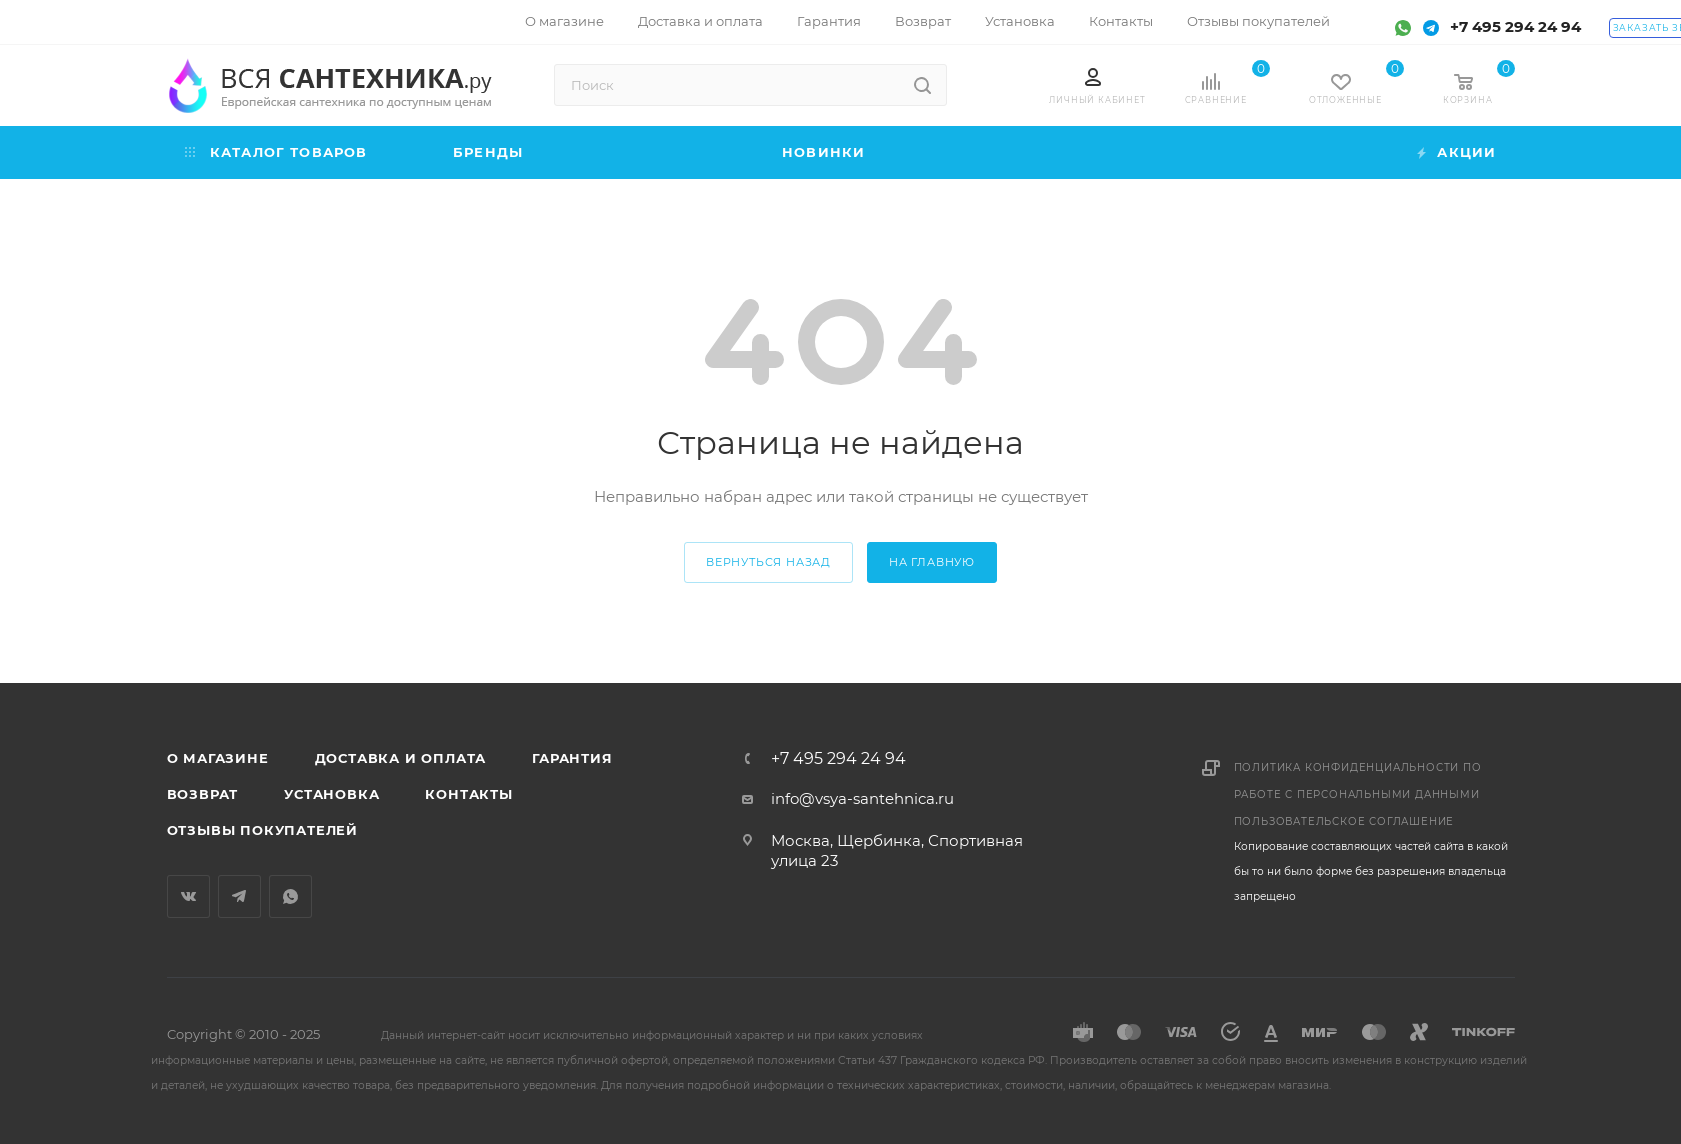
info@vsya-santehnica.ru (862, 798)
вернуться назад (768, 562)
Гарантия (572, 758)
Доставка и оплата (401, 758)
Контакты (468, 794)
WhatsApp (290, 896)
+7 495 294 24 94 (1515, 26)
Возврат (203, 794)
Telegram (239, 896)
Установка (331, 794)
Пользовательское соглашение (1344, 821)
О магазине (218, 758)
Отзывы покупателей (262, 830)
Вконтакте (188, 896)
